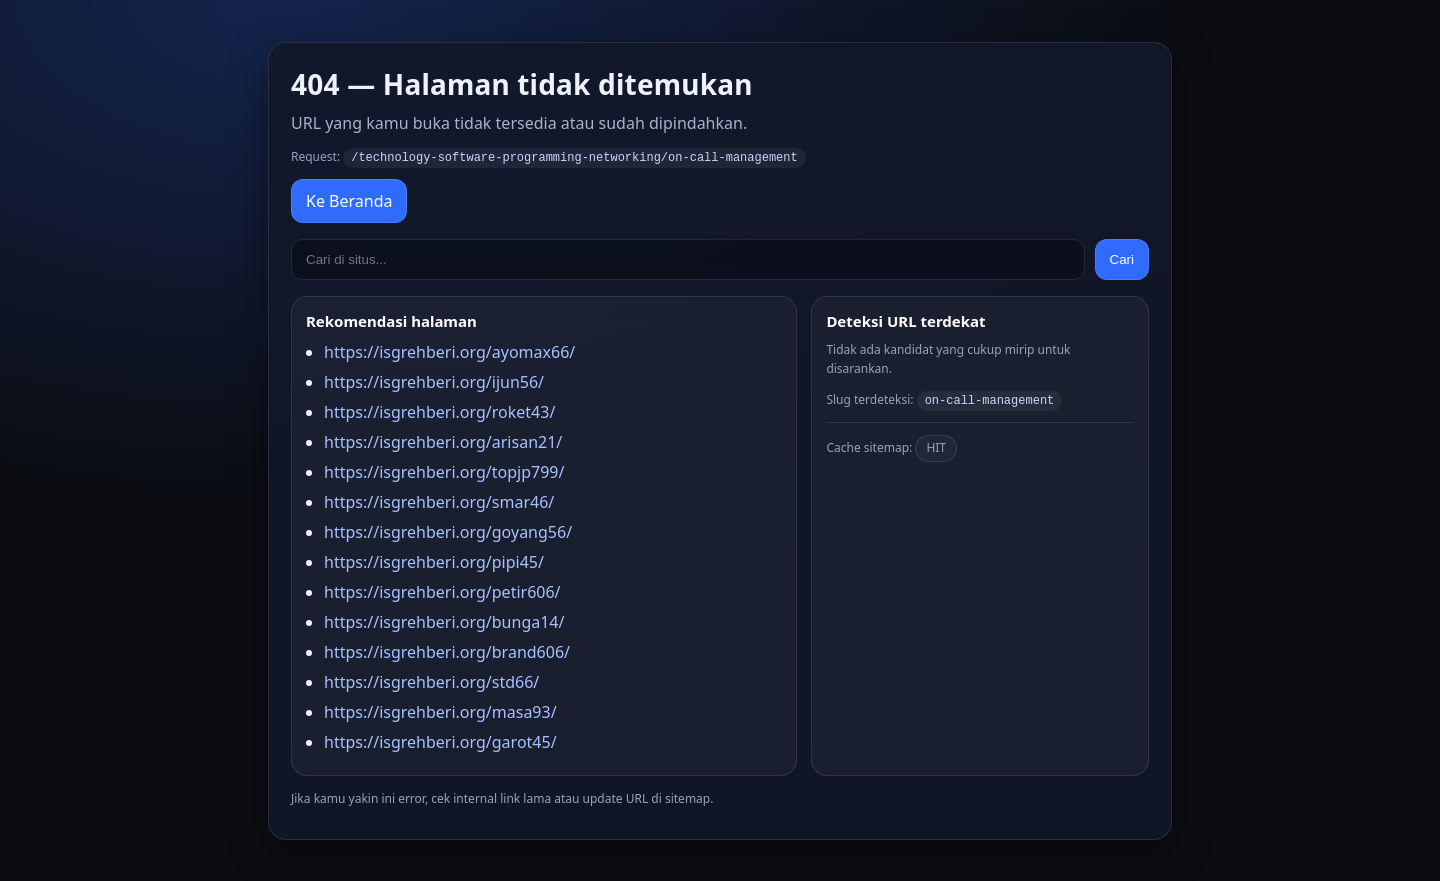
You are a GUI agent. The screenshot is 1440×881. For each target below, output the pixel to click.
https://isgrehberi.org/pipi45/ (434, 561)
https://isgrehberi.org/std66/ (431, 681)
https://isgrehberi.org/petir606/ (442, 591)
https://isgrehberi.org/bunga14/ (444, 621)
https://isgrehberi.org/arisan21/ (443, 441)
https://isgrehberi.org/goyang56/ (448, 531)
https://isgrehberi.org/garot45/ (440, 741)
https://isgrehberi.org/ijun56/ (434, 381)
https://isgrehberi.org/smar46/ (439, 501)
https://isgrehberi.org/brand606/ (447, 651)
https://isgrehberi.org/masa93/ (440, 711)
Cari (1122, 258)
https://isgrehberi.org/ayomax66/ (449, 351)
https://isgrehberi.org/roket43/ (439, 411)
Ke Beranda (349, 200)
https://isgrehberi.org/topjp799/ (444, 471)
